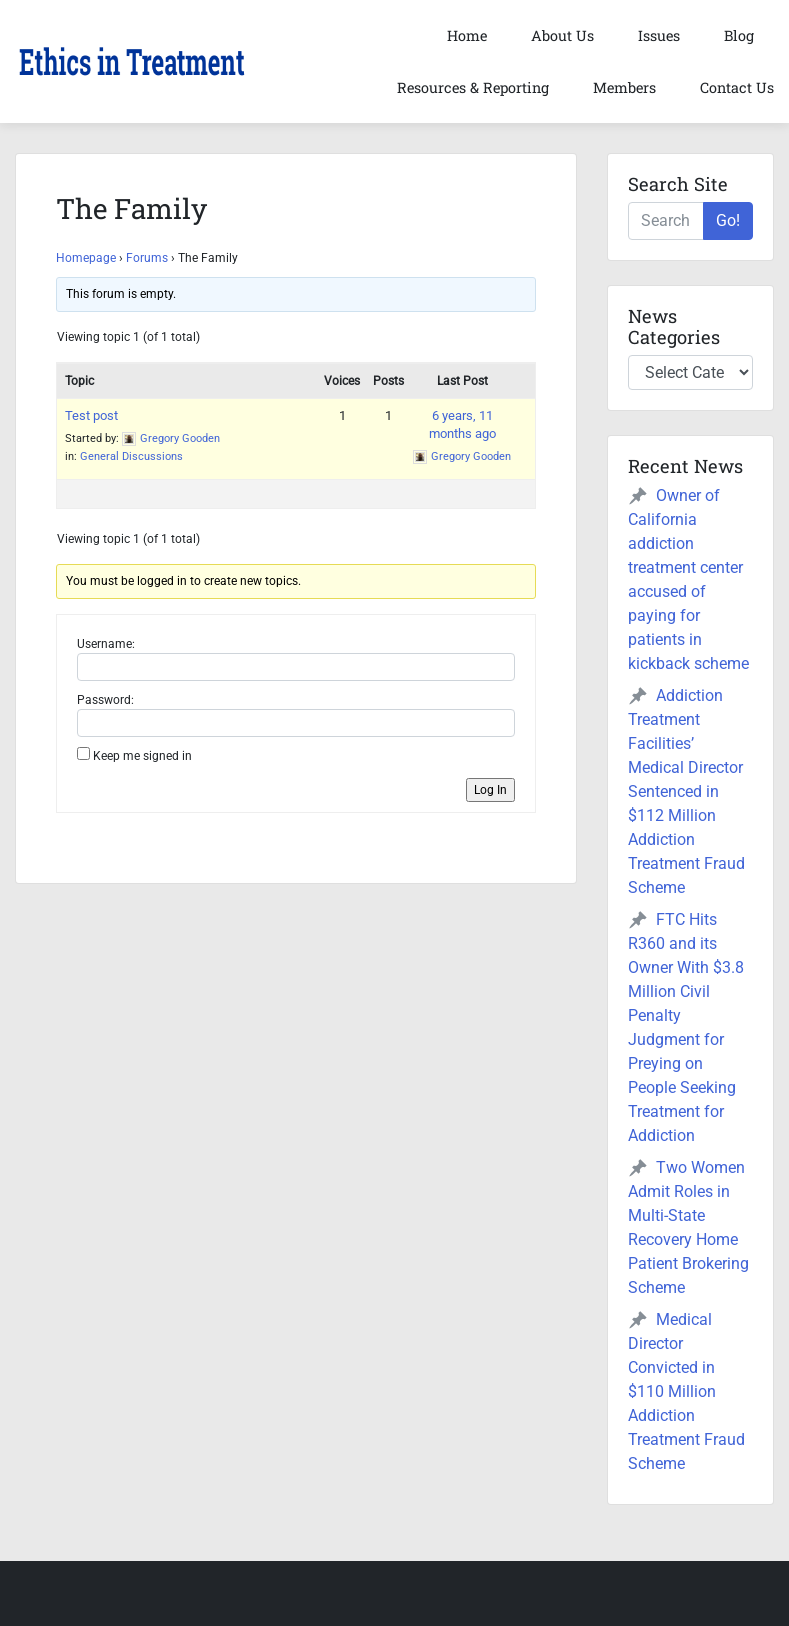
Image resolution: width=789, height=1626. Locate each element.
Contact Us (737, 87)
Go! (728, 220)
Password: (105, 700)
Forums (147, 258)
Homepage (86, 258)
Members (624, 87)
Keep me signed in (142, 756)
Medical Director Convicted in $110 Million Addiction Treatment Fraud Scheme (686, 1391)
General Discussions (131, 456)
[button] (131, 62)
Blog (739, 35)
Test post (91, 415)
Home (467, 35)
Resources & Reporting (473, 87)
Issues (659, 35)
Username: (106, 644)
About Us (562, 35)
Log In (490, 790)
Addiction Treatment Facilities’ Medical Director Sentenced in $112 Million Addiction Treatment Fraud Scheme (686, 791)
